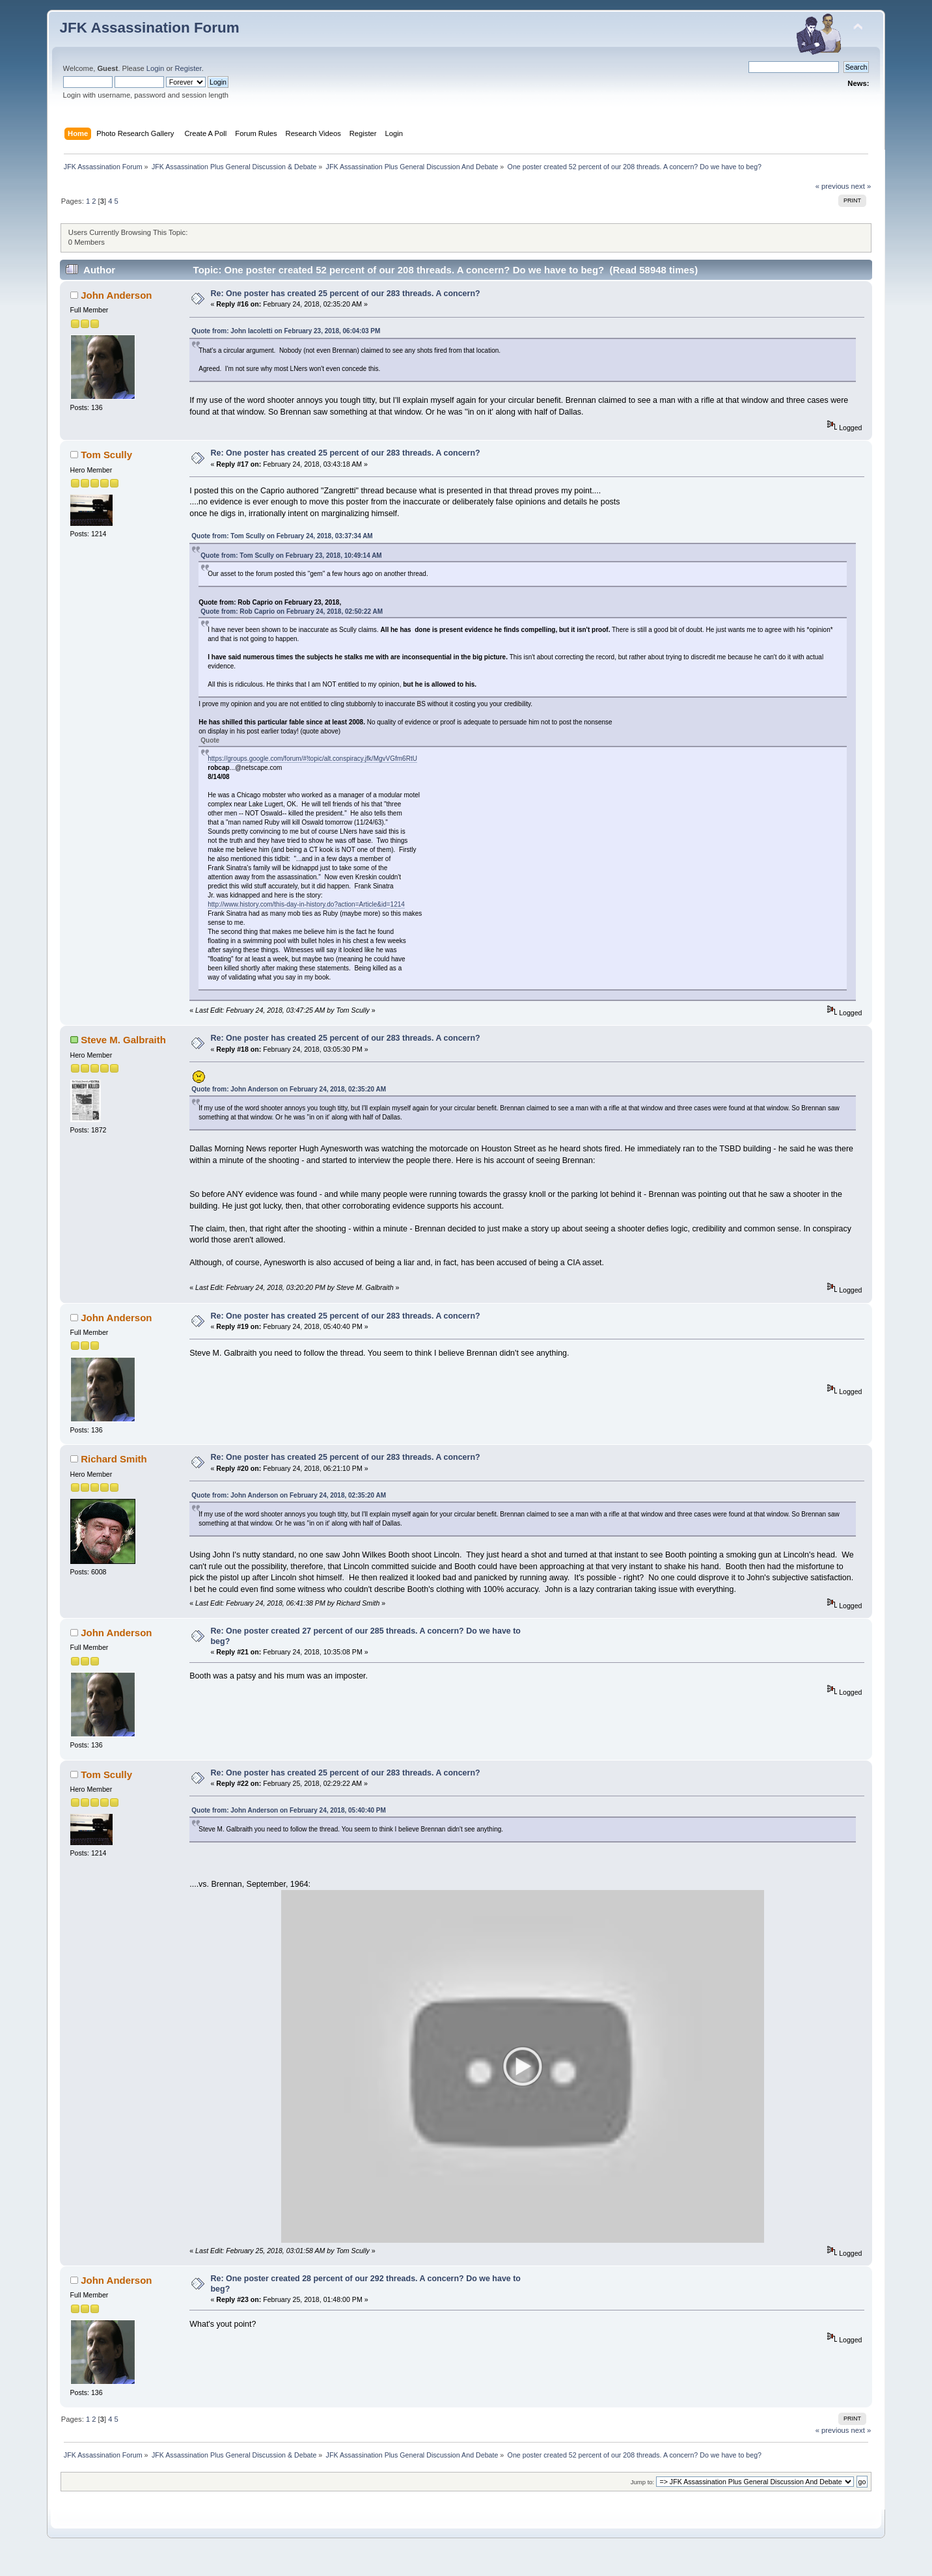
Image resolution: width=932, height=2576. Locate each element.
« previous (832, 186)
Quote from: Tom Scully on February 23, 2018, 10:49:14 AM (290, 555)
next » (861, 186)
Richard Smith (113, 1458)
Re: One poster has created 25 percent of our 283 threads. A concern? (345, 293)
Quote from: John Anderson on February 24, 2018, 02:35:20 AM (288, 1089)
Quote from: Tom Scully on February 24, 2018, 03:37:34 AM (281, 536)
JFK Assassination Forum (150, 28)
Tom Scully (106, 454)
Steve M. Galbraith (123, 1039)
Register (188, 68)
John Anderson (116, 295)
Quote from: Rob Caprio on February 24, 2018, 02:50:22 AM (291, 611)
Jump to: (643, 2500)
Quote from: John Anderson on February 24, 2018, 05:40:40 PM (288, 1810)
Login (155, 68)
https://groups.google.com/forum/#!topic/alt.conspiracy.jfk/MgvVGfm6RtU (312, 758)
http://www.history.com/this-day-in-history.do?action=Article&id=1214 (306, 904)
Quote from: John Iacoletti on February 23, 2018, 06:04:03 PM (285, 331)
